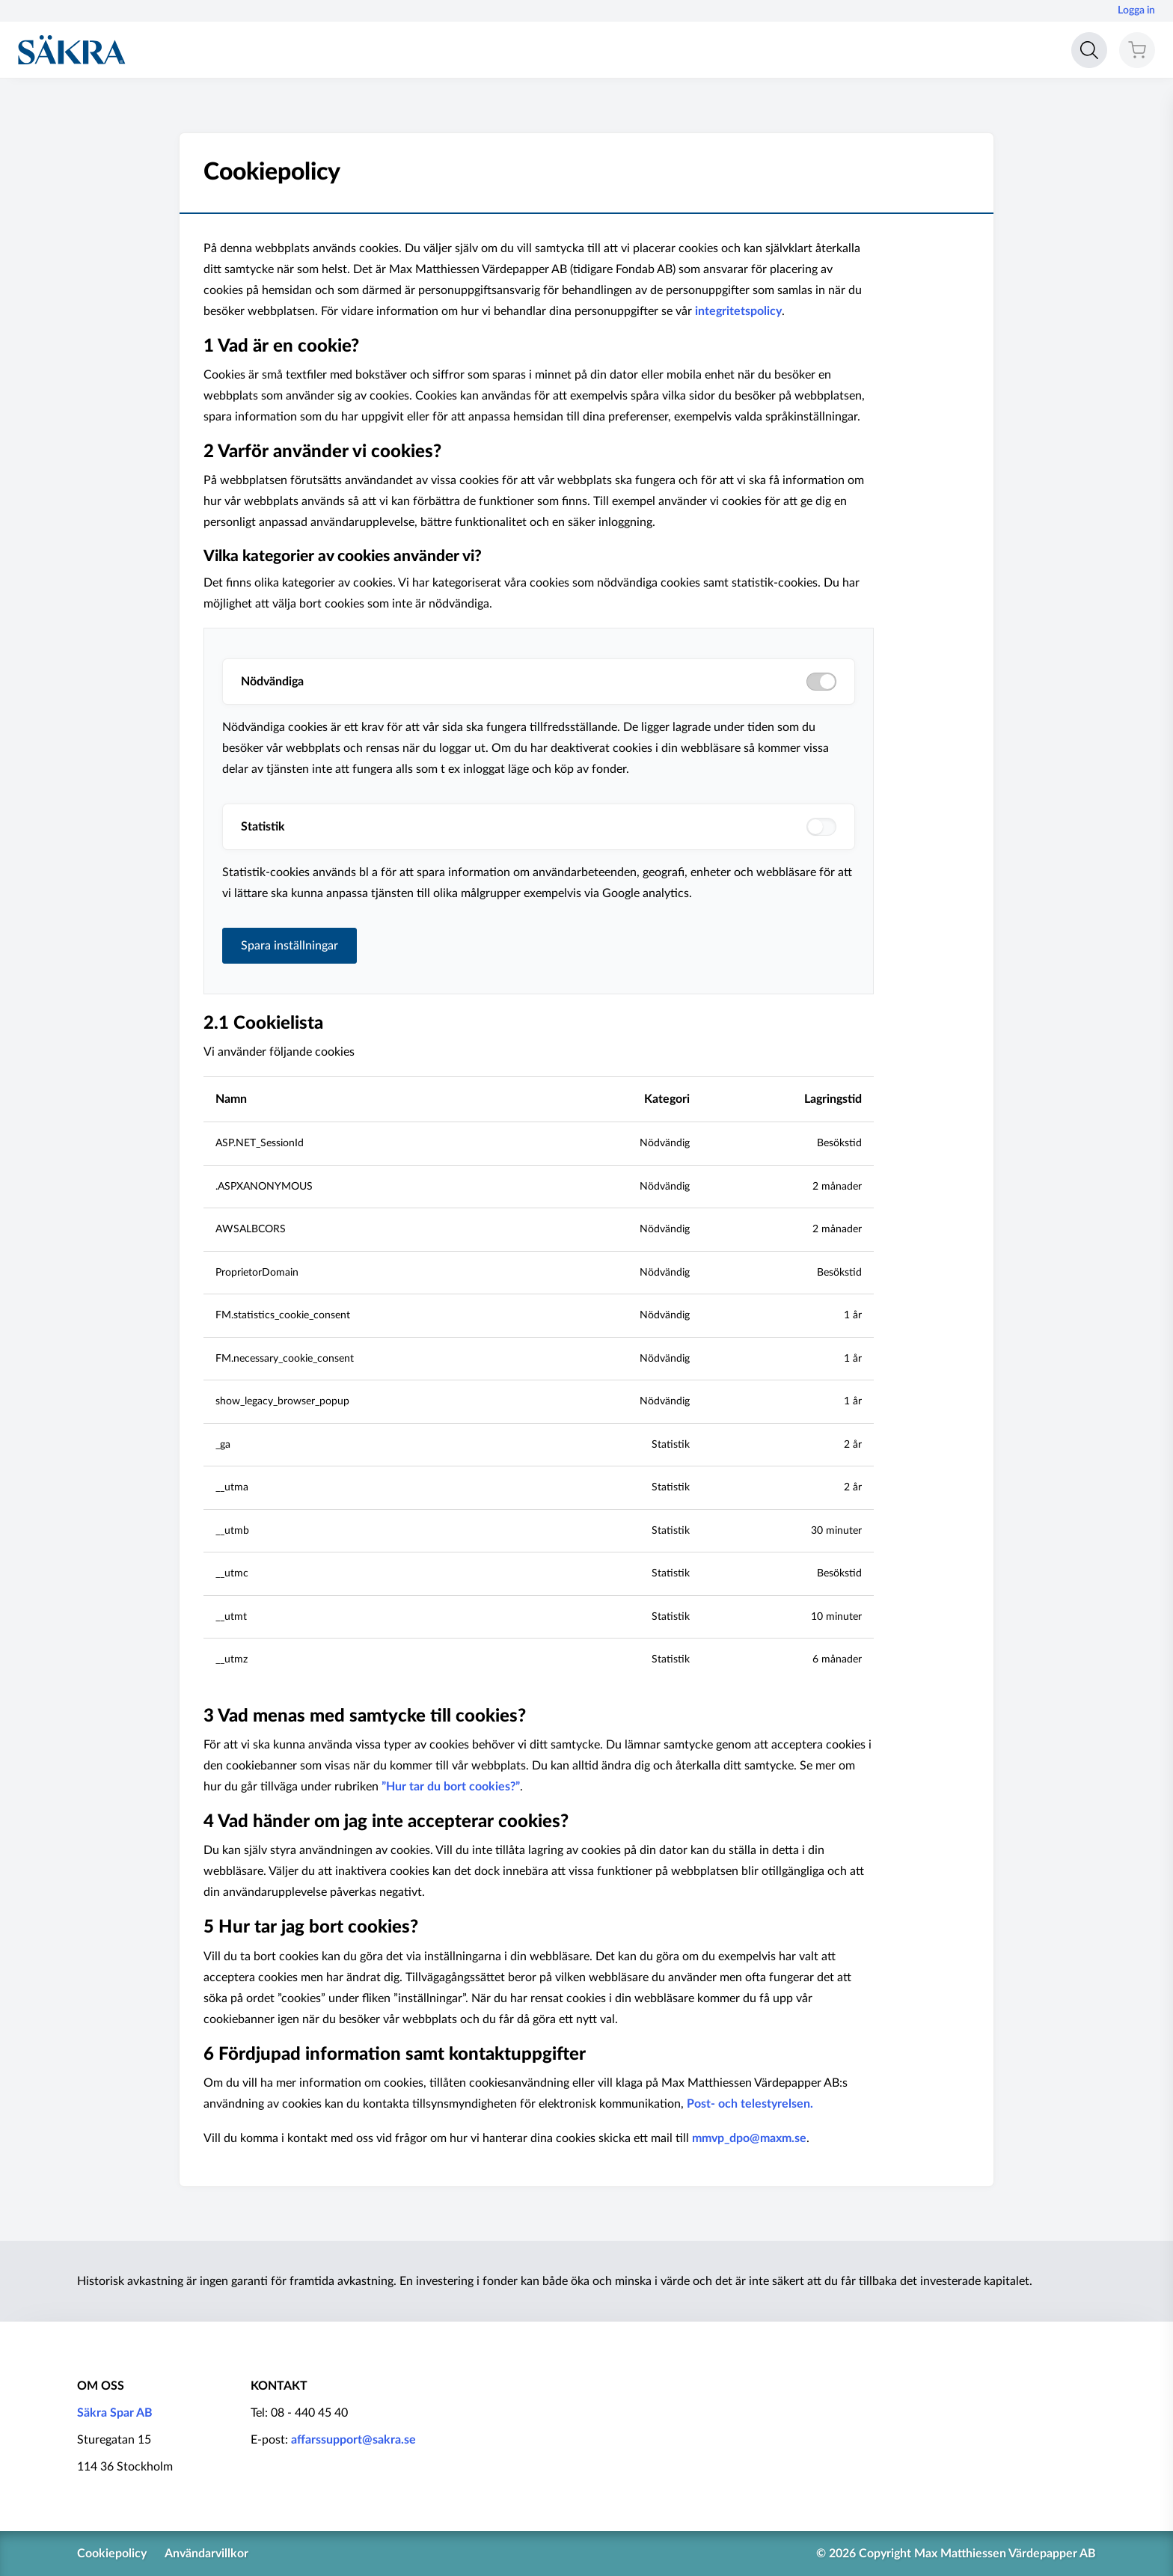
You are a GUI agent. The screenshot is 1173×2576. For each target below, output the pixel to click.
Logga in (1136, 10)
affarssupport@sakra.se (353, 2440)
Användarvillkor (206, 2554)
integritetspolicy (738, 311)
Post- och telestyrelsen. (750, 2104)
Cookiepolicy (112, 2554)
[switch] (821, 827)
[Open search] (1089, 50)
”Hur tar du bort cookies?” (451, 1787)
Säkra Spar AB (115, 2413)
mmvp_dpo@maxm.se (749, 2138)
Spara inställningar (289, 946)
